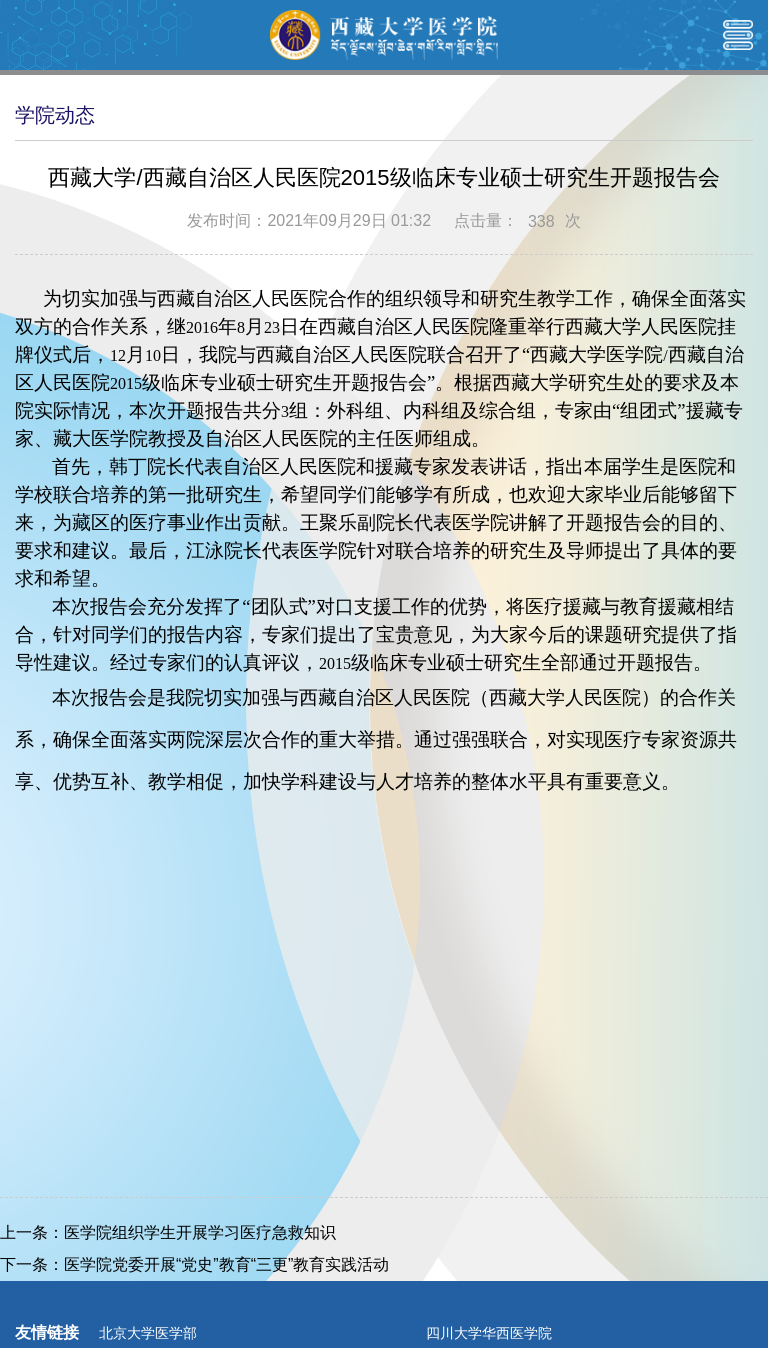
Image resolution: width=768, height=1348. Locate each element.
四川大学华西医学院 (489, 1333)
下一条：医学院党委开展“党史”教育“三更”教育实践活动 (194, 1264)
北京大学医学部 (148, 1333)
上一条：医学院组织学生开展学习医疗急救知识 (168, 1232)
